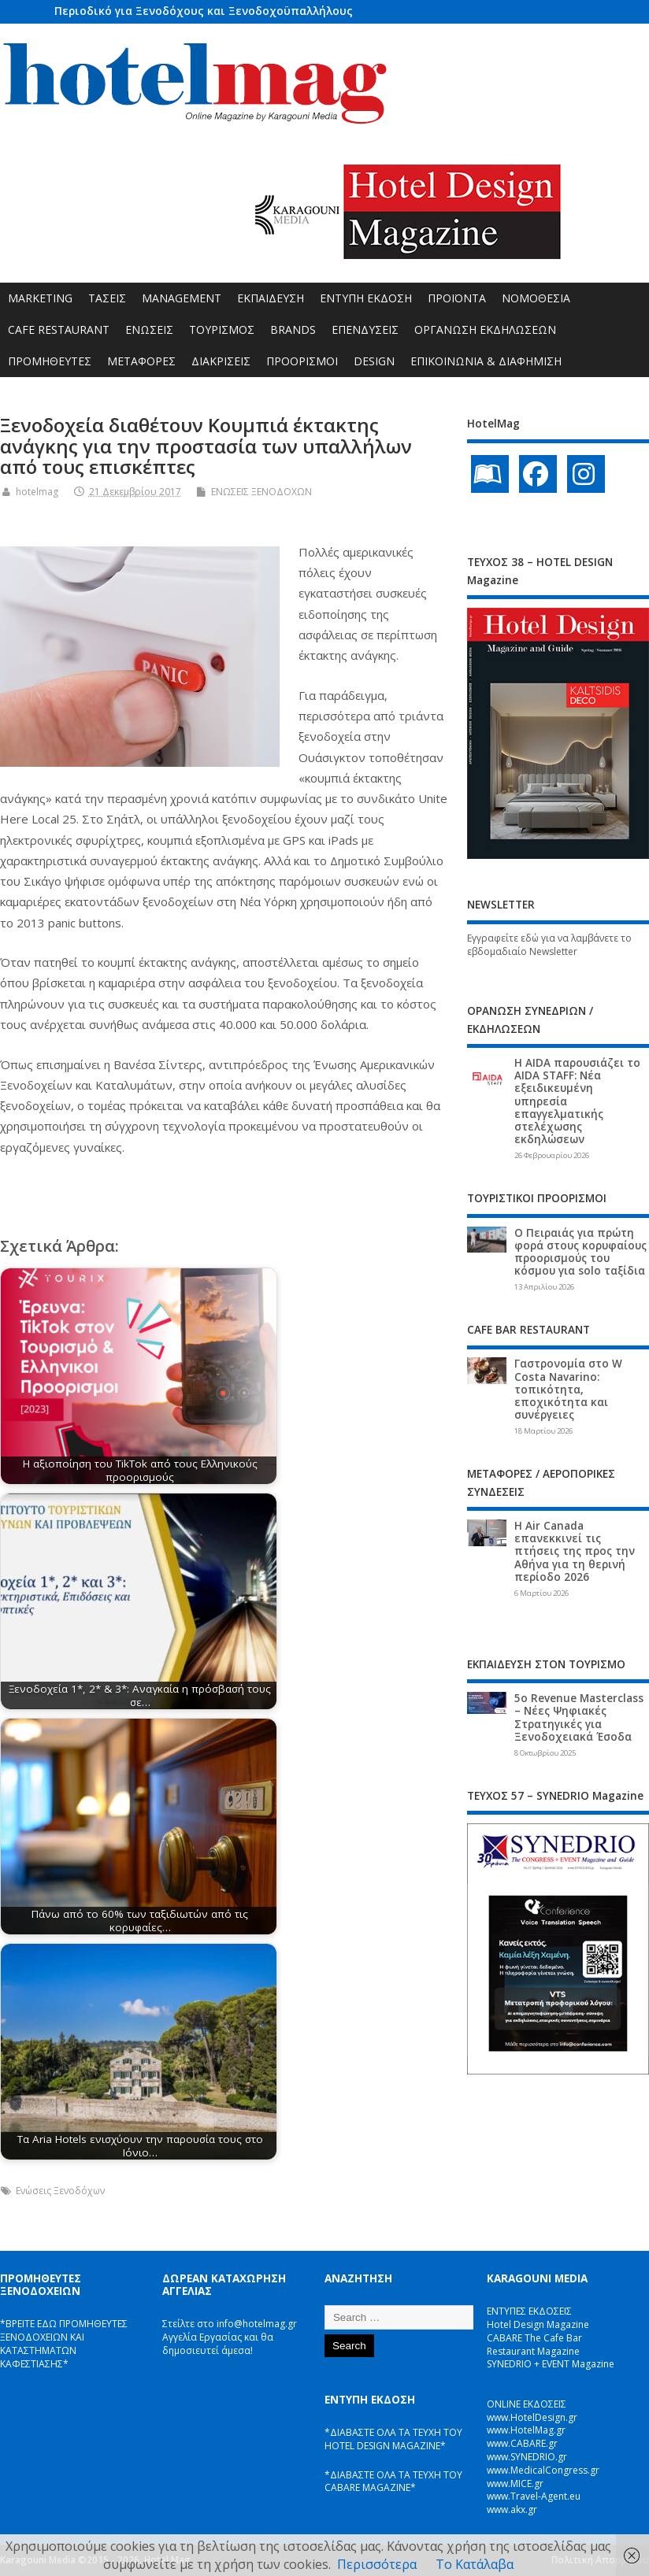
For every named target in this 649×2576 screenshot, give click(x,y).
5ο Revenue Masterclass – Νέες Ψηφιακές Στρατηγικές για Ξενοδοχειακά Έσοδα (578, 1717)
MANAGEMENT (181, 298)
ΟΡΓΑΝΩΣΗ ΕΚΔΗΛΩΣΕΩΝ (485, 329)
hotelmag (37, 491)
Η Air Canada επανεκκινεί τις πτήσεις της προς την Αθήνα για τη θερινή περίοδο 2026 (574, 1551)
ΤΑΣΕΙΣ (107, 298)
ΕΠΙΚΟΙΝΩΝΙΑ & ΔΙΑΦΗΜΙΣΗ (486, 360)
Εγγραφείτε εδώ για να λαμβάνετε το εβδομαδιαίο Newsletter (549, 944)
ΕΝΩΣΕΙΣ (149, 329)
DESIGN (374, 360)
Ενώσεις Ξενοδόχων (60, 2190)
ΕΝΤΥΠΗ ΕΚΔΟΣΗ (366, 298)
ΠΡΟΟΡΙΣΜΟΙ (302, 360)
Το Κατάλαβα (475, 2564)
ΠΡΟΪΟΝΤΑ (457, 298)
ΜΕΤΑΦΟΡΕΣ (141, 360)
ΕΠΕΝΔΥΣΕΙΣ (365, 329)
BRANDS (293, 329)
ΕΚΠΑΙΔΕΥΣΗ (270, 298)
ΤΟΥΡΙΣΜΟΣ (221, 329)
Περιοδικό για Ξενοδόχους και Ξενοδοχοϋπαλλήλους (203, 10)
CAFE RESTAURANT (58, 329)
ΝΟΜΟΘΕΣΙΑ (536, 298)
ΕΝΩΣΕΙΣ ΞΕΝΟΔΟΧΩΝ (261, 491)
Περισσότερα (377, 2564)
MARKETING (40, 298)
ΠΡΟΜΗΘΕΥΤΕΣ (49, 360)
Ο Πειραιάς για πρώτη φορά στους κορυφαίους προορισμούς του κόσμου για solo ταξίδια (580, 1252)
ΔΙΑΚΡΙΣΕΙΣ (220, 360)
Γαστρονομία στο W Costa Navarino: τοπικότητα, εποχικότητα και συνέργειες (568, 1389)
